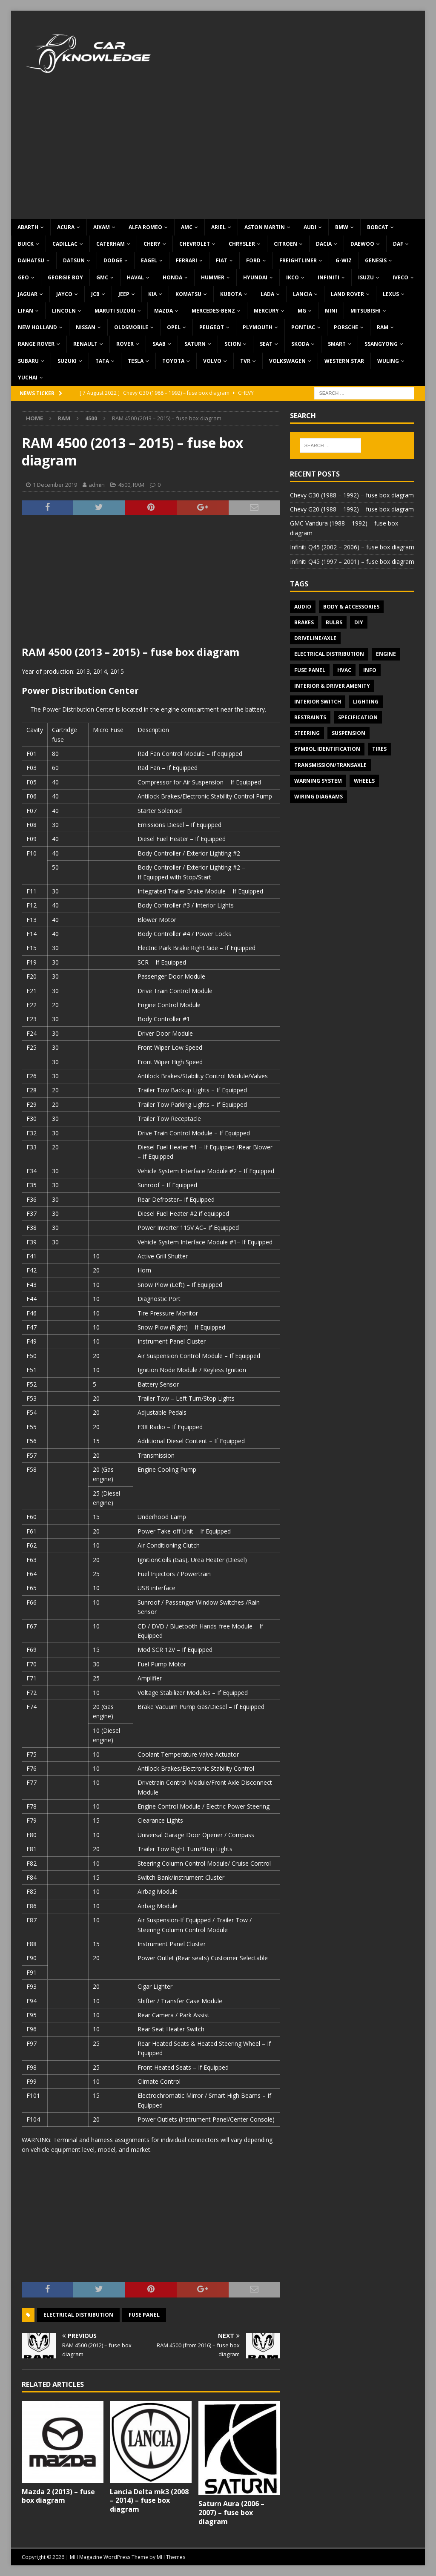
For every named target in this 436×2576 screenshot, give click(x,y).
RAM (382, 327)
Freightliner (298, 260)
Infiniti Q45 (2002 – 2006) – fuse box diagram (352, 547)
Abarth (27, 227)
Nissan (85, 327)
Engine (386, 654)
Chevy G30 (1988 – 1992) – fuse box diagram (352, 495)
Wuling (388, 361)
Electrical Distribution (78, 2314)
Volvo (212, 361)
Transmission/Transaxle (330, 765)
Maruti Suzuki (115, 310)
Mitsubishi (365, 310)
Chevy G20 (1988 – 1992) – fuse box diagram (352, 509)
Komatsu (188, 294)
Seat (266, 343)
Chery (152, 243)
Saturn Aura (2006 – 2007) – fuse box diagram (231, 2512)
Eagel (149, 260)
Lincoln (64, 310)
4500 (124, 484)
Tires (379, 748)
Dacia (324, 243)
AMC (186, 227)
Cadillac (64, 243)
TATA (102, 361)
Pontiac (303, 327)
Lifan (25, 310)
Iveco (400, 277)
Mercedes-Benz (213, 310)
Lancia (302, 294)
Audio (302, 606)
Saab (159, 343)
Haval (135, 277)
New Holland (37, 327)
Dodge (112, 260)
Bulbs (334, 622)
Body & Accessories (351, 606)
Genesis (376, 260)
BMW (341, 227)
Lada (267, 294)
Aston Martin (264, 227)
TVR (245, 361)
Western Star (344, 361)
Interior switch (317, 701)
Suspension (348, 733)
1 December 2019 (55, 484)
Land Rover (347, 294)
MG (302, 310)
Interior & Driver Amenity (332, 685)
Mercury (266, 310)
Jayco (64, 294)
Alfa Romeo (145, 227)
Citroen (285, 243)
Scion (232, 343)
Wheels (364, 780)
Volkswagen (287, 361)
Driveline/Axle (315, 638)
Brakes (304, 622)
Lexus (391, 294)
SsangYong (381, 343)
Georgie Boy (65, 277)
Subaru (28, 361)
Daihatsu (31, 260)
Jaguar (27, 294)
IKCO (292, 277)
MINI (331, 310)
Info (369, 670)
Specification (358, 717)
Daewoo (362, 243)
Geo (23, 277)
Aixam (101, 227)
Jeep (123, 294)
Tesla (135, 361)
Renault (85, 343)
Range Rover (36, 343)
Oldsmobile (131, 327)
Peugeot (211, 327)
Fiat (221, 260)
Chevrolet (194, 243)
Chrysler (242, 243)
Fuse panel (144, 2314)
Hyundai (255, 277)
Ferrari (186, 260)
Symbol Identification (327, 748)
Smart (337, 343)
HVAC (344, 670)
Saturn (195, 343)
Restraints (310, 717)
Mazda (163, 310)
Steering (307, 733)
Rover (125, 343)
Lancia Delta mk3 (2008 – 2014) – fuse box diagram (149, 2500)
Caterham (110, 243)
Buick (26, 243)
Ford (253, 260)
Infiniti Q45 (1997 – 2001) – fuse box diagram (352, 561)
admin (97, 484)
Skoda (300, 343)
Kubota (231, 294)
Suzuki (67, 361)
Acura (66, 227)
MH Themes (171, 2557)
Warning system (318, 780)
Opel (174, 327)
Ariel (218, 227)
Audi (310, 227)
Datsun (74, 260)
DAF (398, 243)
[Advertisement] (218, 155)
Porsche (346, 327)
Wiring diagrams (318, 796)
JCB (95, 294)
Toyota (173, 361)
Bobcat (377, 227)
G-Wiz (344, 260)
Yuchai (27, 377)
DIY (358, 622)
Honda (172, 277)
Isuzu (366, 277)
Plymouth (257, 327)
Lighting (366, 701)
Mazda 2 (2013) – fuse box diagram (58, 2496)
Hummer (212, 277)
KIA (152, 294)
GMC (102, 277)
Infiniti (328, 277)
